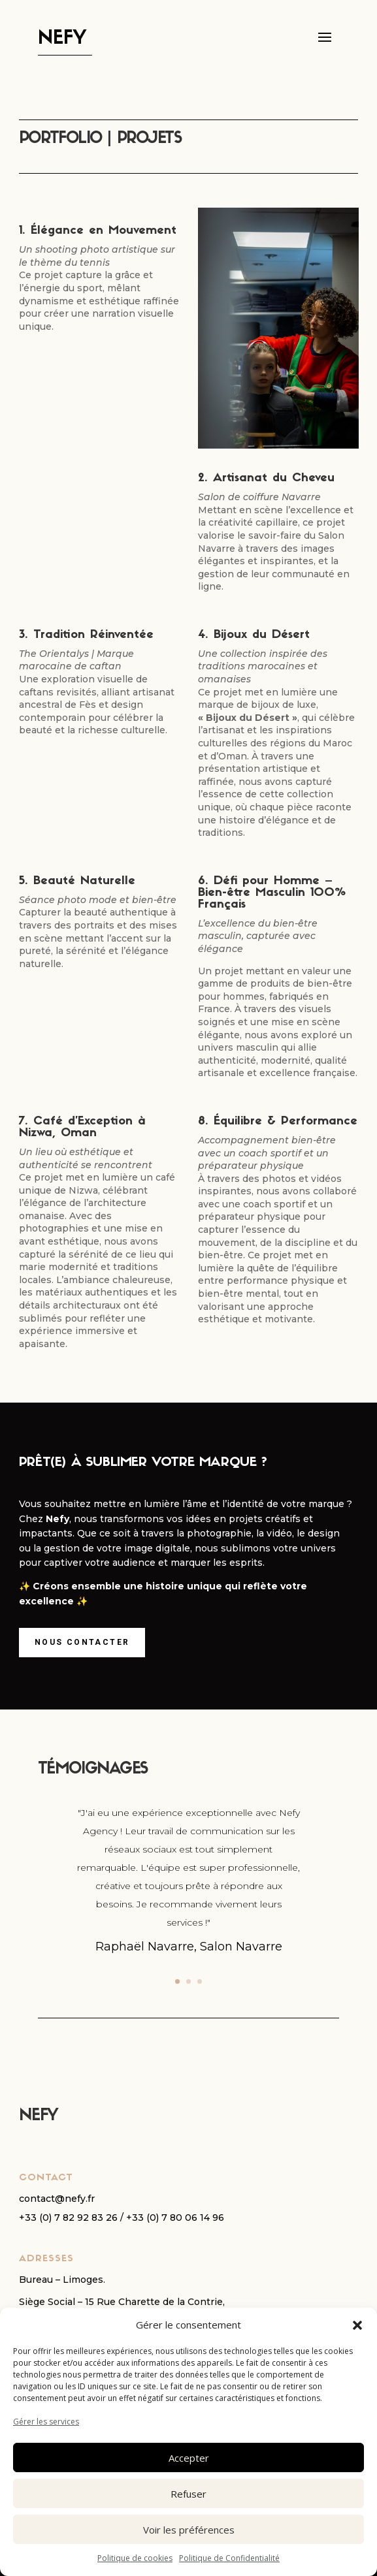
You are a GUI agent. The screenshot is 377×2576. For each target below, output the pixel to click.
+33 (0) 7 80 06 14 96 (175, 2217)
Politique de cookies (134, 2558)
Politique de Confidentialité (229, 2558)
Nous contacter (82, 1642)
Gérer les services (46, 2421)
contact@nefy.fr (57, 2198)
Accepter (189, 2457)
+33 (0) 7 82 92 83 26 (68, 2217)
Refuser (188, 2493)
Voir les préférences (189, 2529)
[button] (357, 2325)
